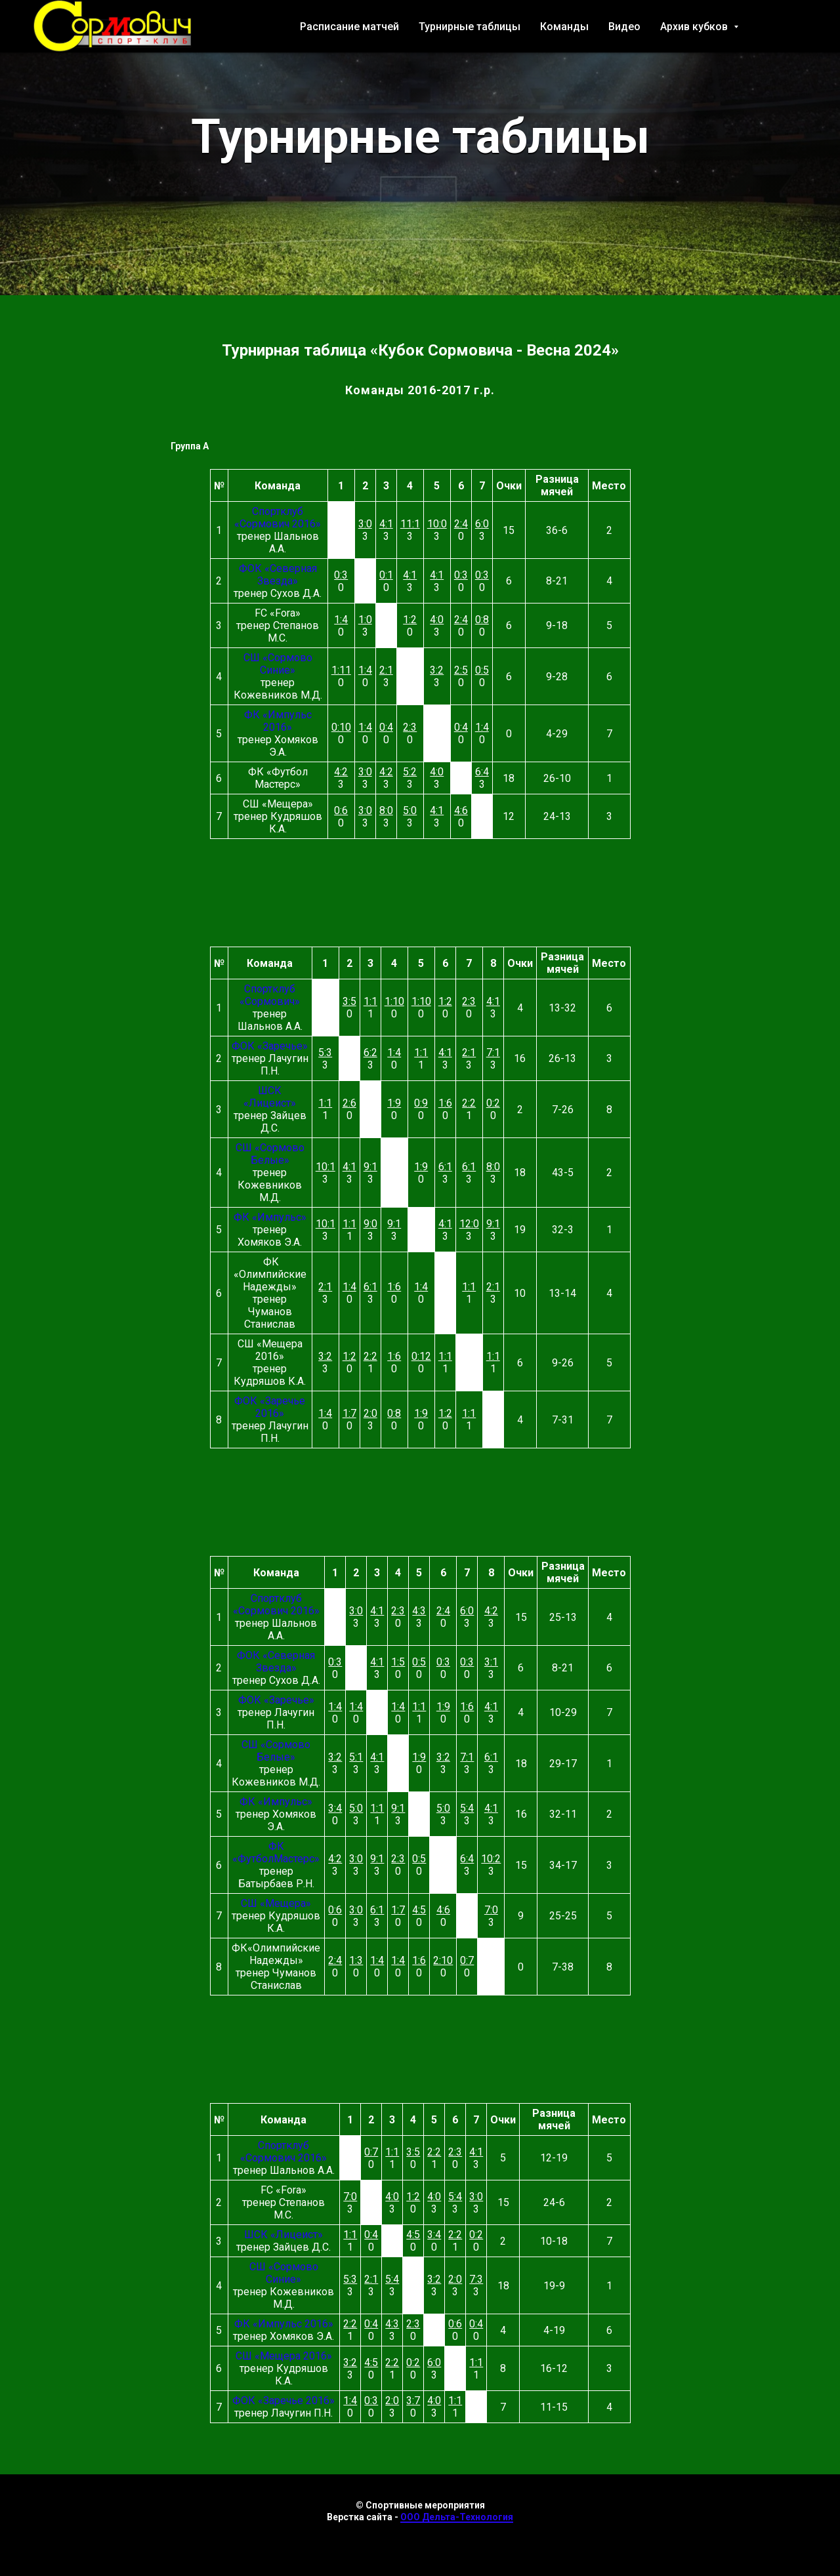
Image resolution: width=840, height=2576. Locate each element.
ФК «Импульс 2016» (278, 720)
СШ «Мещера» (276, 1903)
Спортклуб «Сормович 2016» (277, 517)
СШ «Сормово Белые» (270, 1153)
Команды (564, 26)
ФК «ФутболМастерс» (276, 1852)
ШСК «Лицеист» (269, 1096)
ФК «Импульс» (270, 1217)
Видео (624, 26)
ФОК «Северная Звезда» (278, 574)
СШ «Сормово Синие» (277, 663)
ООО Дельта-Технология (456, 2517)
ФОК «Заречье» (270, 1046)
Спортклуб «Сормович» (270, 995)
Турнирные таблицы (469, 26)
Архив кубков (695, 26)
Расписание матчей (349, 26)
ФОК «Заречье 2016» (269, 1407)
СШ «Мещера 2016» (284, 2356)
